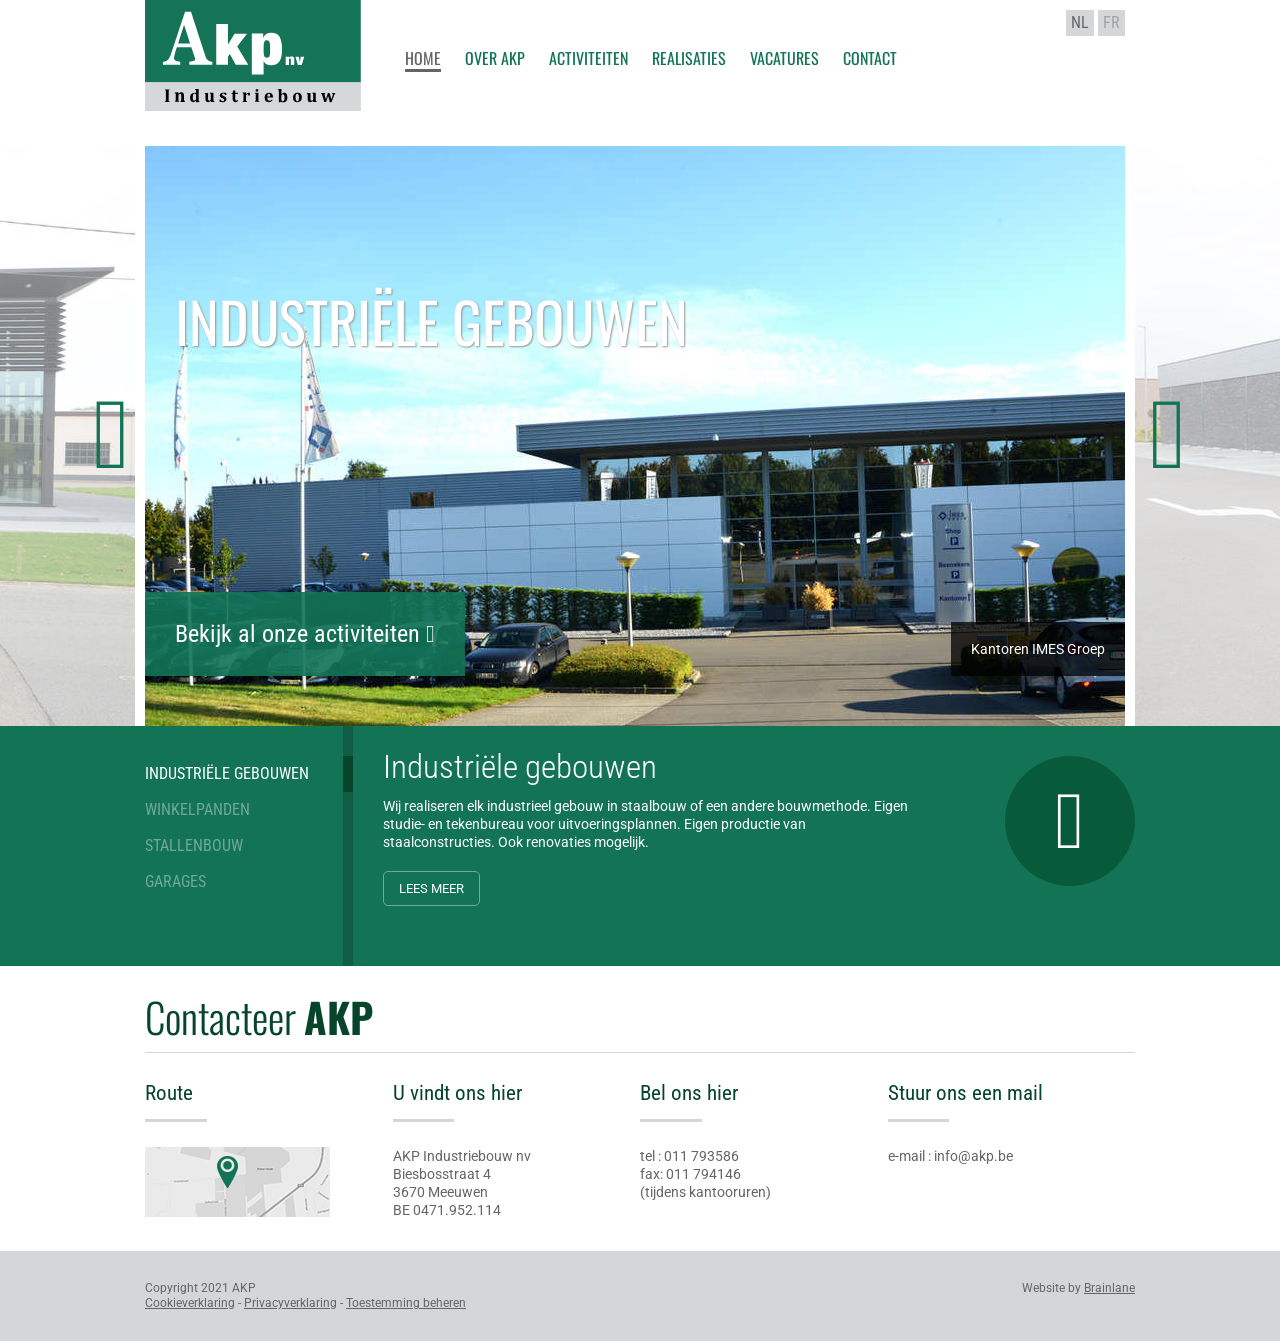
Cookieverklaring (190, 1303)
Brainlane (1109, 1288)
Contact (870, 56)
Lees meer (431, 888)
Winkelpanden (197, 809)
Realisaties (689, 56)
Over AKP (495, 56)
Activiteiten (588, 56)
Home (423, 58)
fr (1111, 22)
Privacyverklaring (290, 1303)
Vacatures (784, 56)
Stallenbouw (194, 845)
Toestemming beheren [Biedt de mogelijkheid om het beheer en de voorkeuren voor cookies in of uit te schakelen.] (406, 1303)
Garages (175, 881)
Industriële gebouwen (227, 773)
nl (1080, 22)
